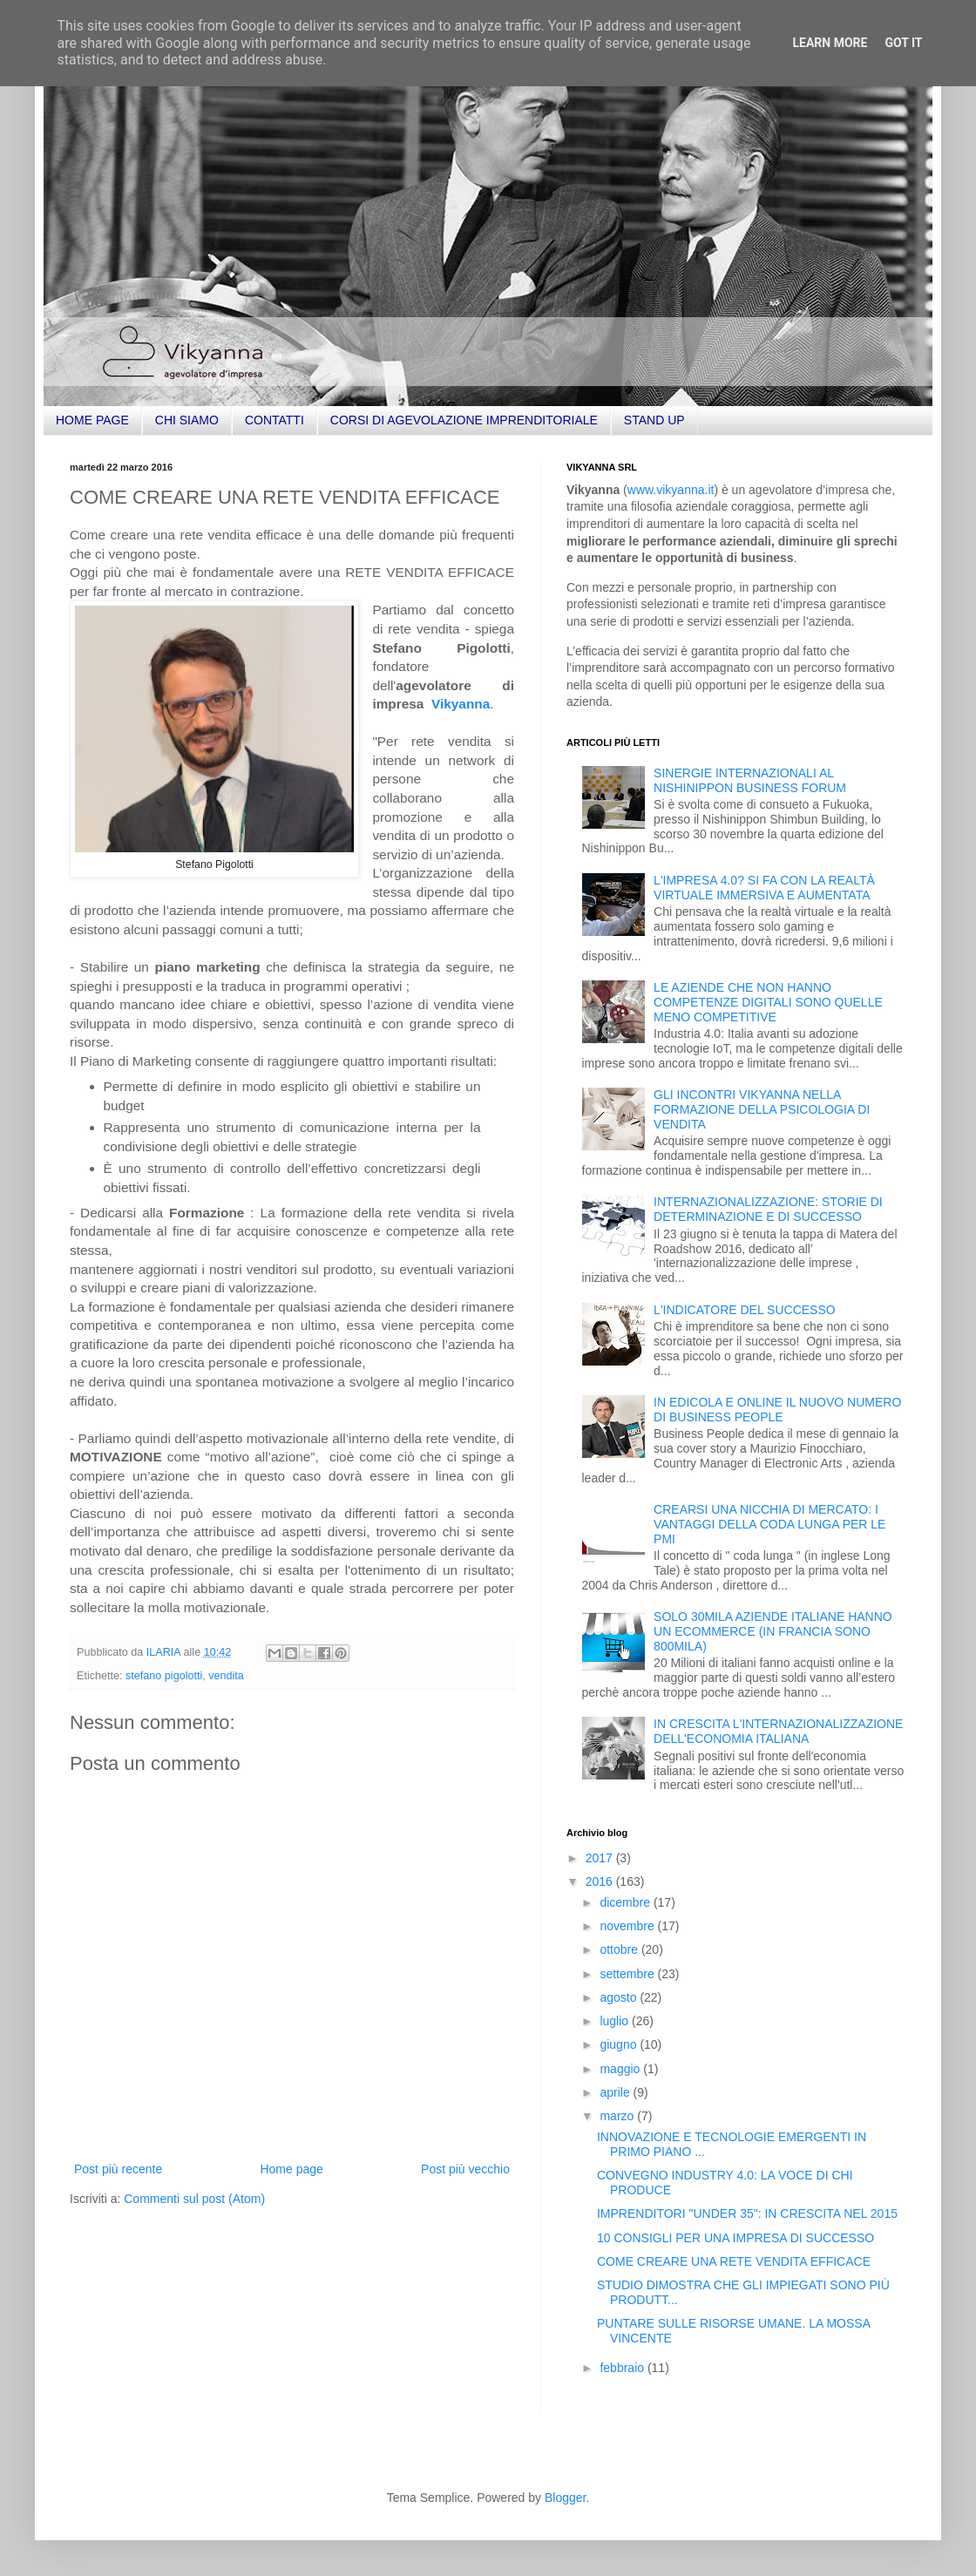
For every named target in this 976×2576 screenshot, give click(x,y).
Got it (903, 43)
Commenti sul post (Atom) (194, 2199)
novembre (628, 1926)
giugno (620, 2044)
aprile (616, 2092)
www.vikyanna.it (671, 490)
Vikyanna (460, 703)
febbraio (623, 2368)
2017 (601, 1858)
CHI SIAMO (187, 420)
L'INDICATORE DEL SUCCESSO (745, 1310)
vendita (226, 1676)
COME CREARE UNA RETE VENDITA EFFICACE (734, 2261)
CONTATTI (274, 420)
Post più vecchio (465, 2169)
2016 (601, 1881)
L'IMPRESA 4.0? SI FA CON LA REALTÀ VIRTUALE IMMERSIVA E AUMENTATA (764, 887)
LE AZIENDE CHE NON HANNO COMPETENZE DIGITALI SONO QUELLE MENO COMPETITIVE (768, 1002)
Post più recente (118, 2169)
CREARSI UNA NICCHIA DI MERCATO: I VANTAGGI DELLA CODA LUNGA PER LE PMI (769, 1524)
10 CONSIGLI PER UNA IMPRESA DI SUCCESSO (735, 2238)
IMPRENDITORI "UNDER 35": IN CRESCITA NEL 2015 (747, 2213)
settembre (628, 1974)
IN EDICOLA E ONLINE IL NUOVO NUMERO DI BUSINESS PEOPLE (777, 1409)
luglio (616, 2021)
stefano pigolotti (163, 1676)
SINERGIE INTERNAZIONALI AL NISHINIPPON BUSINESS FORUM (750, 780)
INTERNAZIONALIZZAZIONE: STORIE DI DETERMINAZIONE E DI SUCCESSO (768, 1209)
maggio (621, 2069)
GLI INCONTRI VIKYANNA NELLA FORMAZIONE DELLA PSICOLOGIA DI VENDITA (762, 1109)
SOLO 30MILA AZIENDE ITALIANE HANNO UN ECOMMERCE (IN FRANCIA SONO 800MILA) (773, 1631)
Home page (291, 2169)
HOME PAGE (92, 420)
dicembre (626, 1902)
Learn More (829, 43)
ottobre (620, 1949)
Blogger (565, 2498)
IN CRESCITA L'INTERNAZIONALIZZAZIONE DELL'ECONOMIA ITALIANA (778, 1731)
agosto (620, 1997)
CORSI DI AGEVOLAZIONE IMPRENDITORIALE (464, 420)
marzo (618, 2116)
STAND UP (654, 420)
